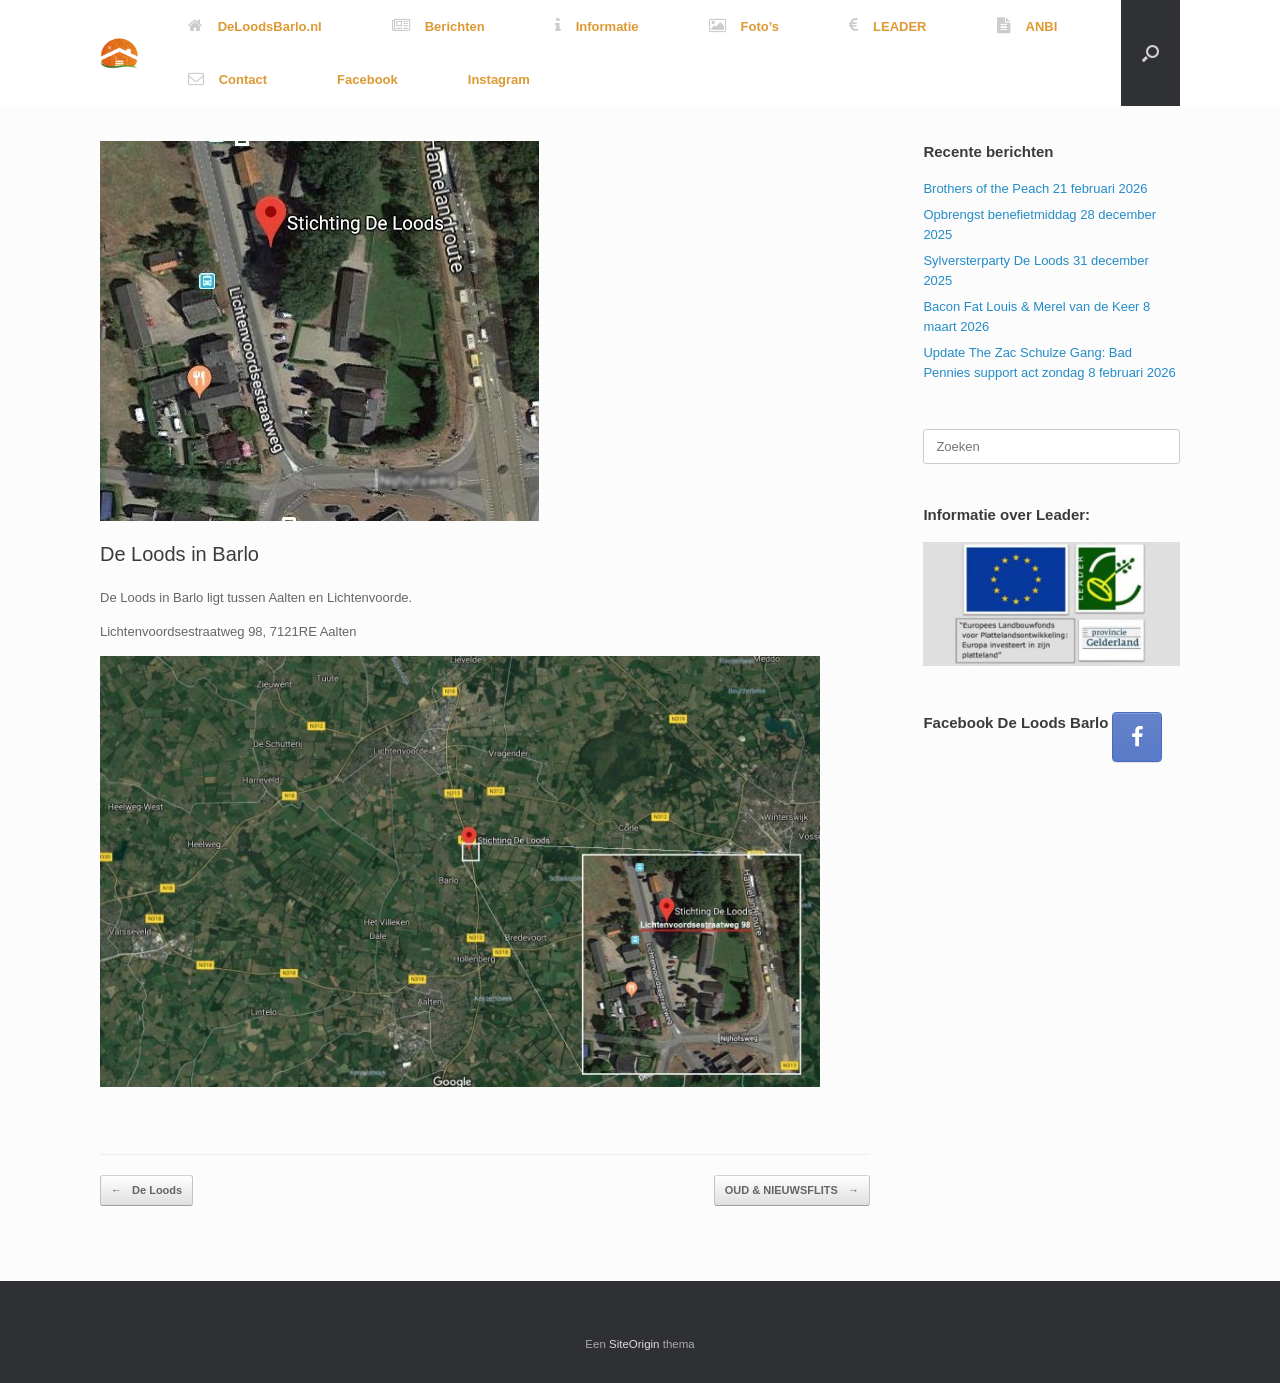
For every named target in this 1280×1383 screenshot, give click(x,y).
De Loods (146, 1190)
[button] (1150, 53)
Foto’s (744, 26)
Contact (227, 79)
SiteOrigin (634, 1344)
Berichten (438, 26)
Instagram (499, 79)
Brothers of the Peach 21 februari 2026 (1035, 188)
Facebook (367, 79)
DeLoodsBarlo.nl (255, 26)
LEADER (887, 26)
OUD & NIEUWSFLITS (792, 1190)
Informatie (597, 26)
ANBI (1027, 26)
